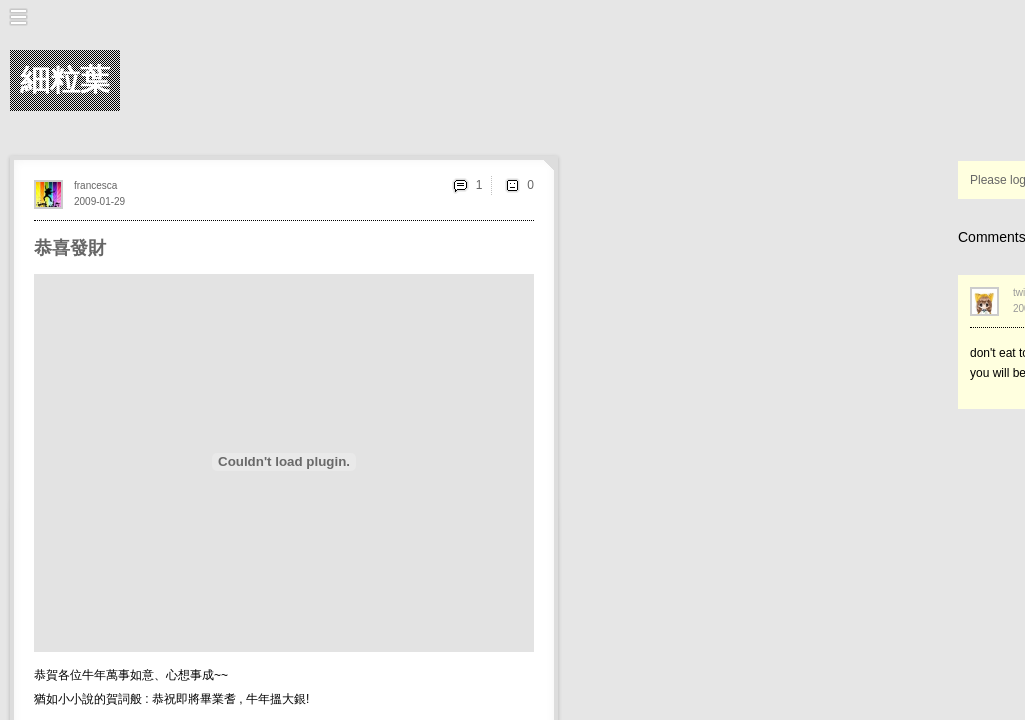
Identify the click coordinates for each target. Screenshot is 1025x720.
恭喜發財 (70, 248)
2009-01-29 (99, 201)
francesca (95, 185)
